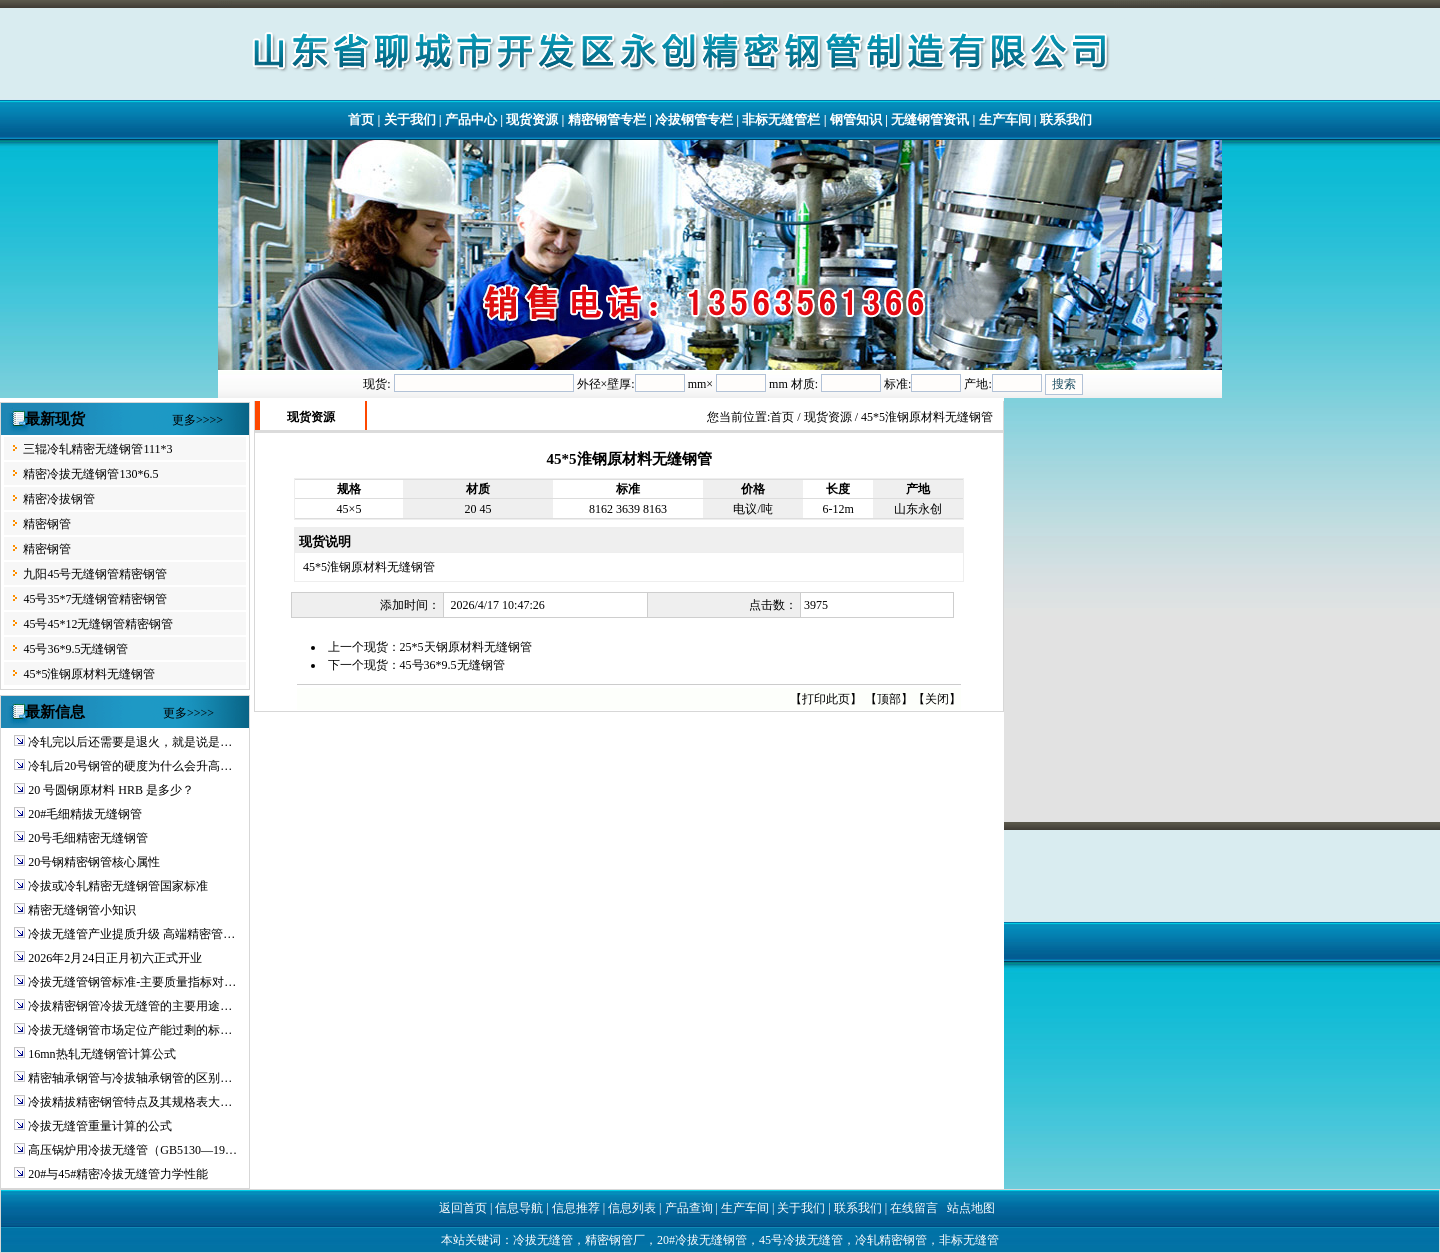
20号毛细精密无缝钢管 (88, 838)
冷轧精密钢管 (891, 1240)
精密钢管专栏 (607, 119)
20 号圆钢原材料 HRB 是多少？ (111, 790)
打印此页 (826, 699)
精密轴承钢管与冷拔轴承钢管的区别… (130, 1078)
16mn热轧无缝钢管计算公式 (101, 1054)
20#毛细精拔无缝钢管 (85, 814)
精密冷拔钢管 (59, 499)
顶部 (889, 699)
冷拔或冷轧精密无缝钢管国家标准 (118, 886)
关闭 (937, 699)
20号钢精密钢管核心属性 (94, 862)
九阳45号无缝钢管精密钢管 (95, 574)
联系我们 (1066, 119)
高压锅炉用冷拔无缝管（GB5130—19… (132, 1150)
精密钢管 (47, 524)
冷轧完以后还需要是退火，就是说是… (130, 742)
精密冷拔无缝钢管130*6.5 (90, 474)
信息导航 (519, 1208)
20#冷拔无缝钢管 (702, 1240)
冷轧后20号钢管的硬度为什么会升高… (130, 766)
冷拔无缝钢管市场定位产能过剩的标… (130, 1030)
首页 (361, 119)
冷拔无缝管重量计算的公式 (100, 1126)
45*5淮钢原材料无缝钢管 (89, 674)
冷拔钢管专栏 (694, 119)
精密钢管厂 (615, 1240)
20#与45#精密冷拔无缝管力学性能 (118, 1174)
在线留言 (914, 1208)
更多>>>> (197, 420)
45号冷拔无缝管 (801, 1240)
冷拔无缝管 (543, 1240)
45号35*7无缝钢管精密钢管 (95, 599)
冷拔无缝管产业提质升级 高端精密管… (131, 934)
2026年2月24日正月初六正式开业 (115, 958)
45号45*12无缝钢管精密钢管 (98, 624)
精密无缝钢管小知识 (82, 910)
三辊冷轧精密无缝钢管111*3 (97, 449)
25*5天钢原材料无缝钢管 (466, 647)
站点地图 (971, 1208)
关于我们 (410, 119)
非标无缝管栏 (781, 119)
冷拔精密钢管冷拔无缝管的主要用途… (130, 1006)
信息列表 (632, 1208)
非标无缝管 (969, 1240)
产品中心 (471, 119)
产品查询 (689, 1208)
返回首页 (463, 1208)
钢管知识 (856, 119)
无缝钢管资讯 (930, 119)
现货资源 (532, 119)
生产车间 (1005, 119)
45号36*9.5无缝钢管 (75, 649)
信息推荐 (576, 1208)
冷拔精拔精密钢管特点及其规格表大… (130, 1102)
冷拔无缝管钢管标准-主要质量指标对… (132, 982)
